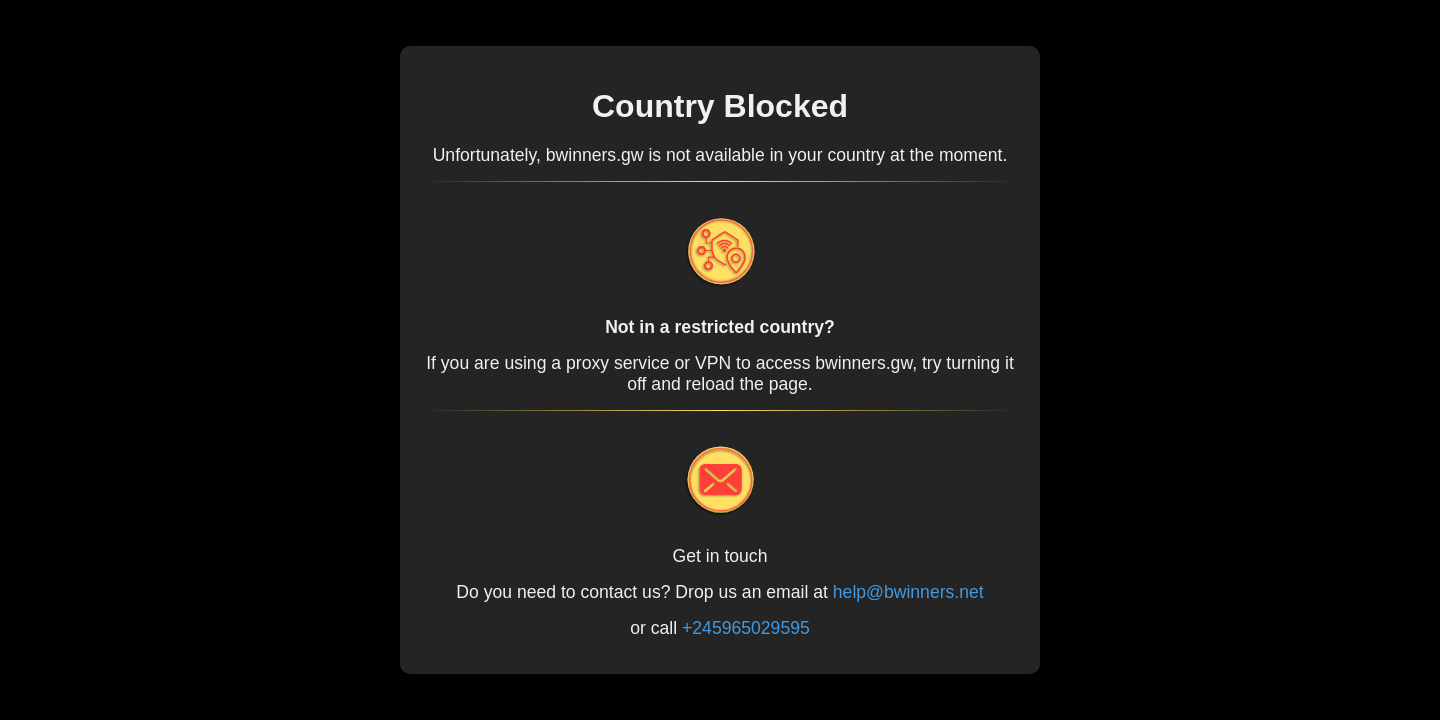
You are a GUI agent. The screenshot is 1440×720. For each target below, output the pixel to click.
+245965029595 (746, 628)
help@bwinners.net (908, 592)
